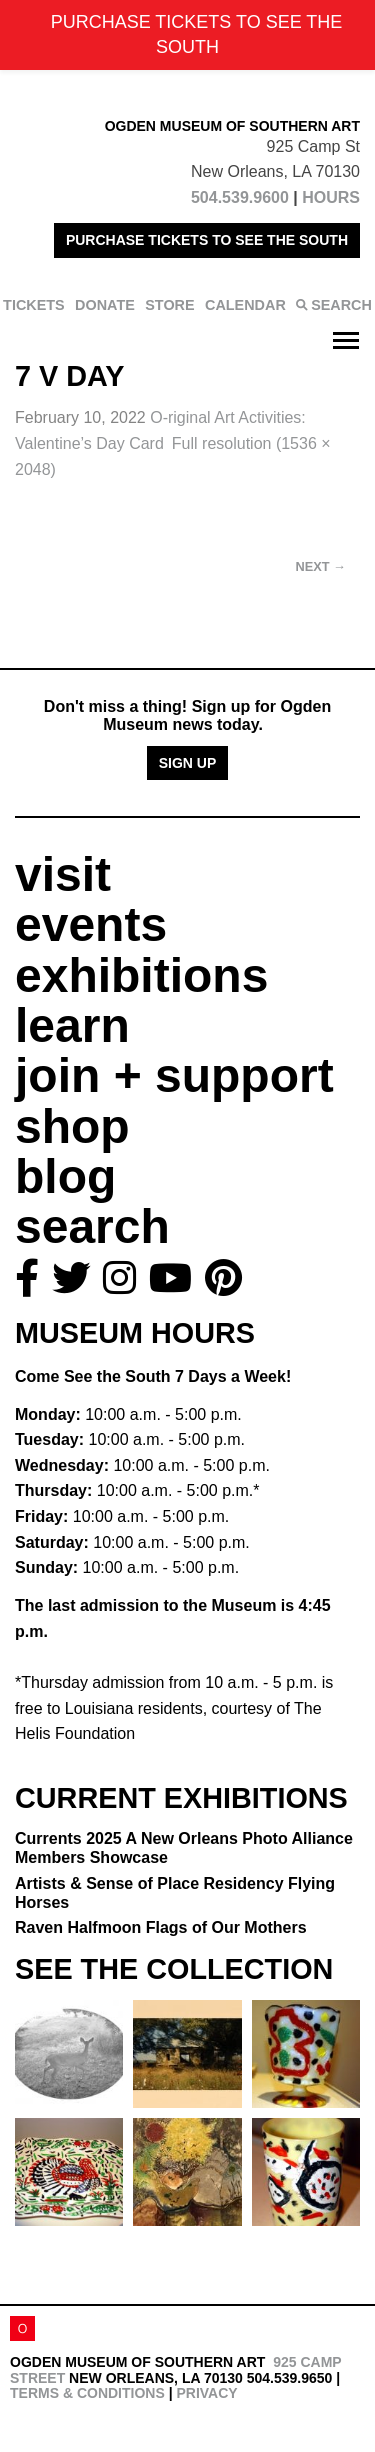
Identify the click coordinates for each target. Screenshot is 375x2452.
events (91, 924)
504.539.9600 (240, 197)
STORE (169, 305)
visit (63, 874)
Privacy (206, 2393)
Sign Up (188, 763)
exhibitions (141, 975)
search (92, 1226)
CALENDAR (245, 305)
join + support (174, 1075)
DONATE (105, 305)
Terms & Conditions (87, 2393)
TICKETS (34, 305)
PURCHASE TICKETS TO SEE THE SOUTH (207, 240)
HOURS (331, 197)
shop (72, 1126)
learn (72, 1025)
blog (65, 1176)
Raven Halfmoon (161, 1927)
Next (321, 566)
